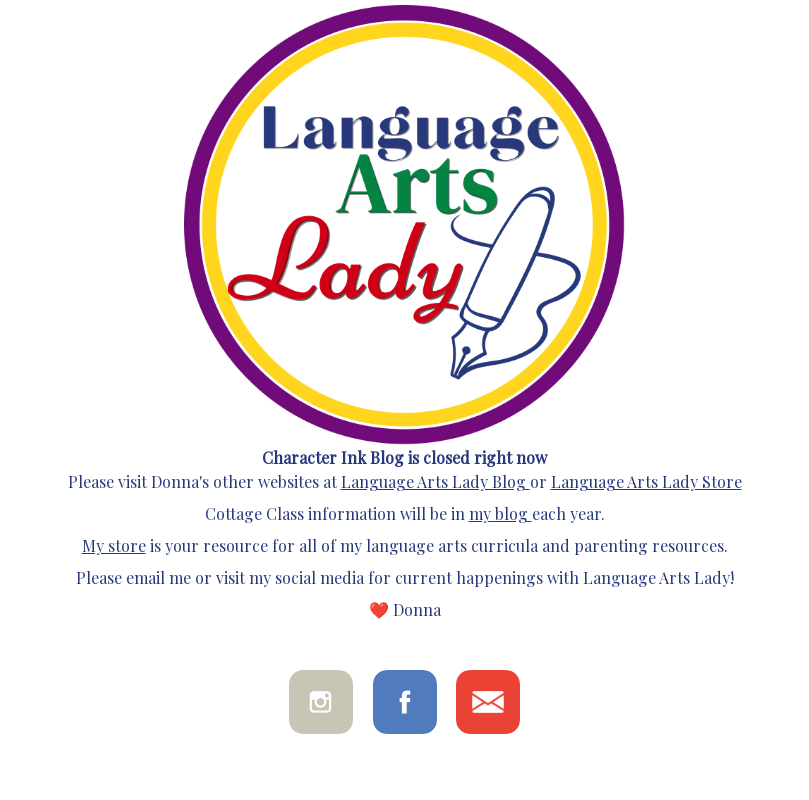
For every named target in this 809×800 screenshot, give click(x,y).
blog (509, 513)
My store (114, 545)
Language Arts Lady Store (646, 481)
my (480, 513)
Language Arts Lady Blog (433, 481)
